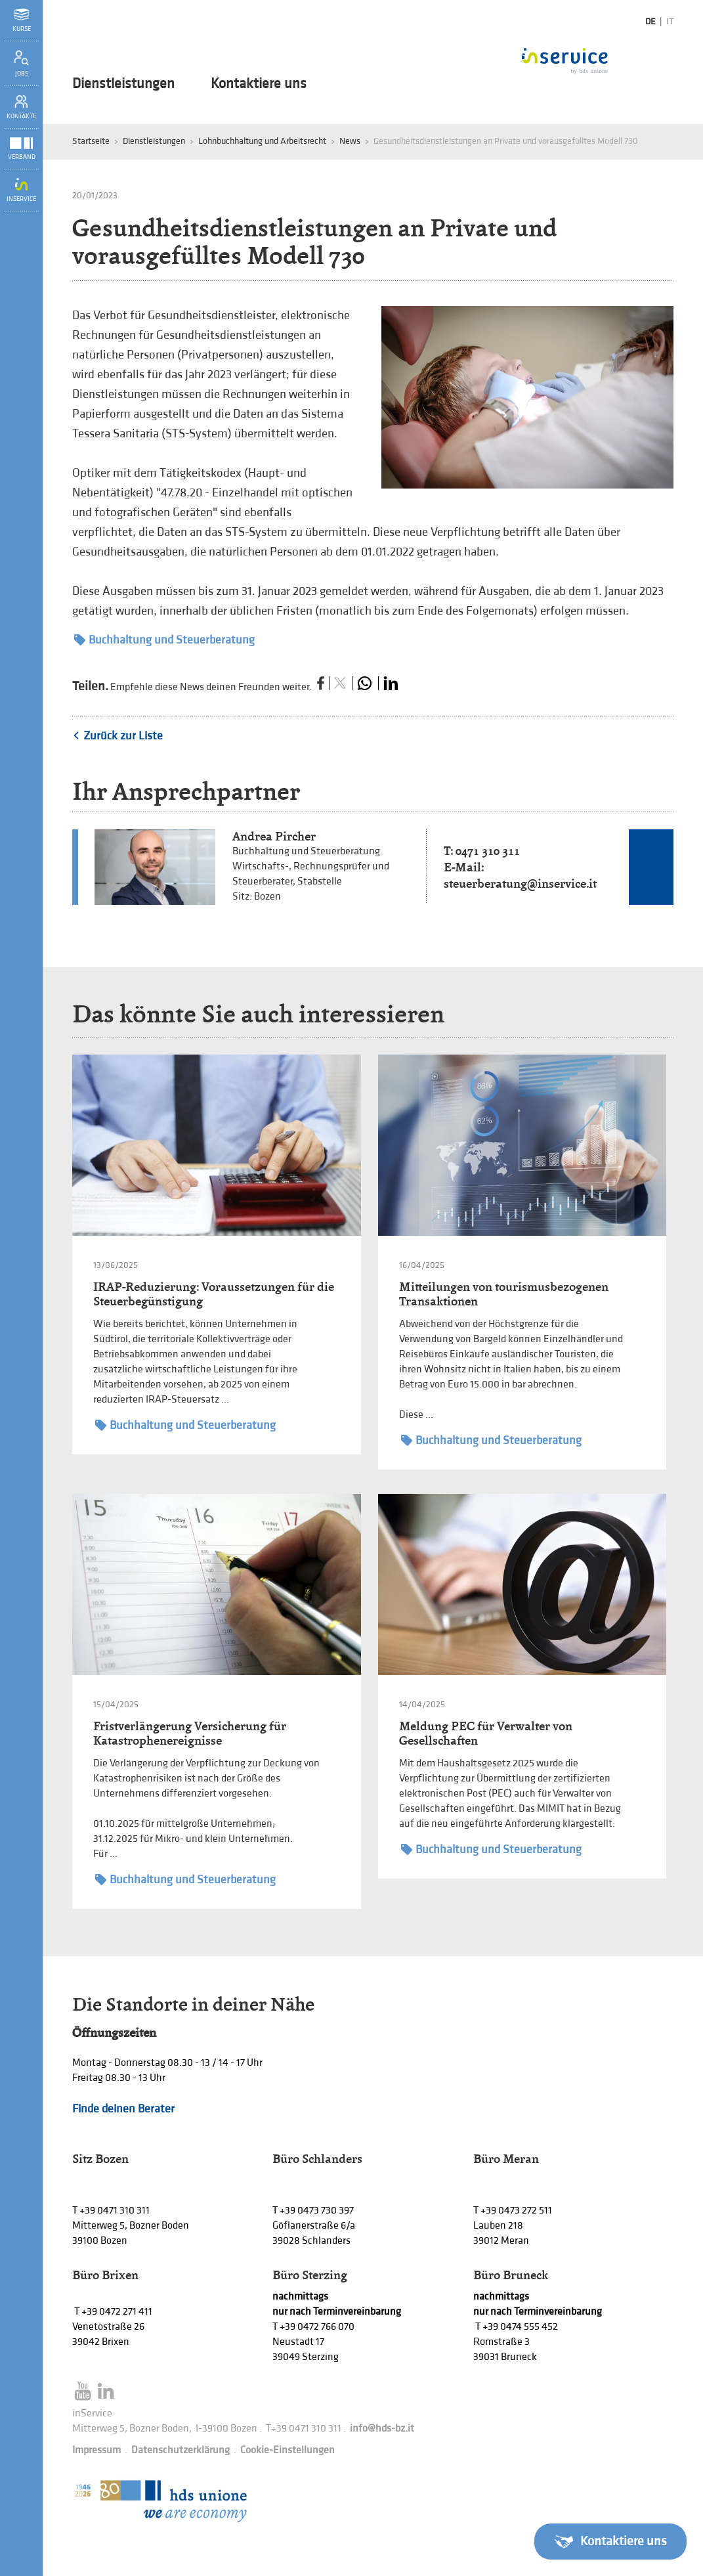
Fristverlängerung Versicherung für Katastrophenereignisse (189, 1733)
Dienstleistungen (123, 84)
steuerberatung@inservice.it (520, 883)
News (349, 140)
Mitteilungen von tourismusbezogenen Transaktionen (503, 1294)
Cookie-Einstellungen (287, 2450)
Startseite (91, 140)
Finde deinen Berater (123, 2109)
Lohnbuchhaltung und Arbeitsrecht (262, 140)
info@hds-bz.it (382, 2428)
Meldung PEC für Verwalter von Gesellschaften (485, 1733)
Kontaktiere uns (259, 84)
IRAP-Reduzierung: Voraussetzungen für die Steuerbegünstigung (213, 1294)
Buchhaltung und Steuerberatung (164, 640)
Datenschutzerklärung (180, 2450)
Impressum (96, 2450)
